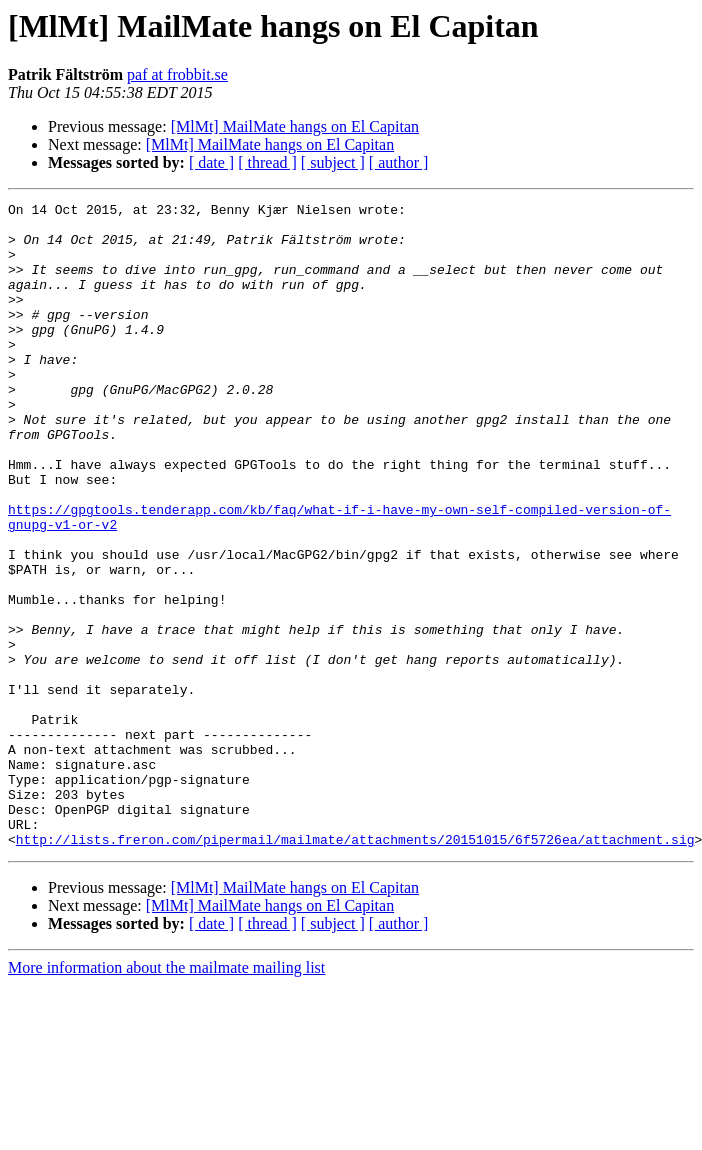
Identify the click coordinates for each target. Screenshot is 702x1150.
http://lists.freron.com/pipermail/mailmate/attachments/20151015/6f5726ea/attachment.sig (355, 968)
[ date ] (211, 162)
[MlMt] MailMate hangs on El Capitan (295, 126)
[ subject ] (333, 162)
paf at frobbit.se (177, 74)
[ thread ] (267, 162)
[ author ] (399, 162)
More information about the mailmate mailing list (166, 1096)
